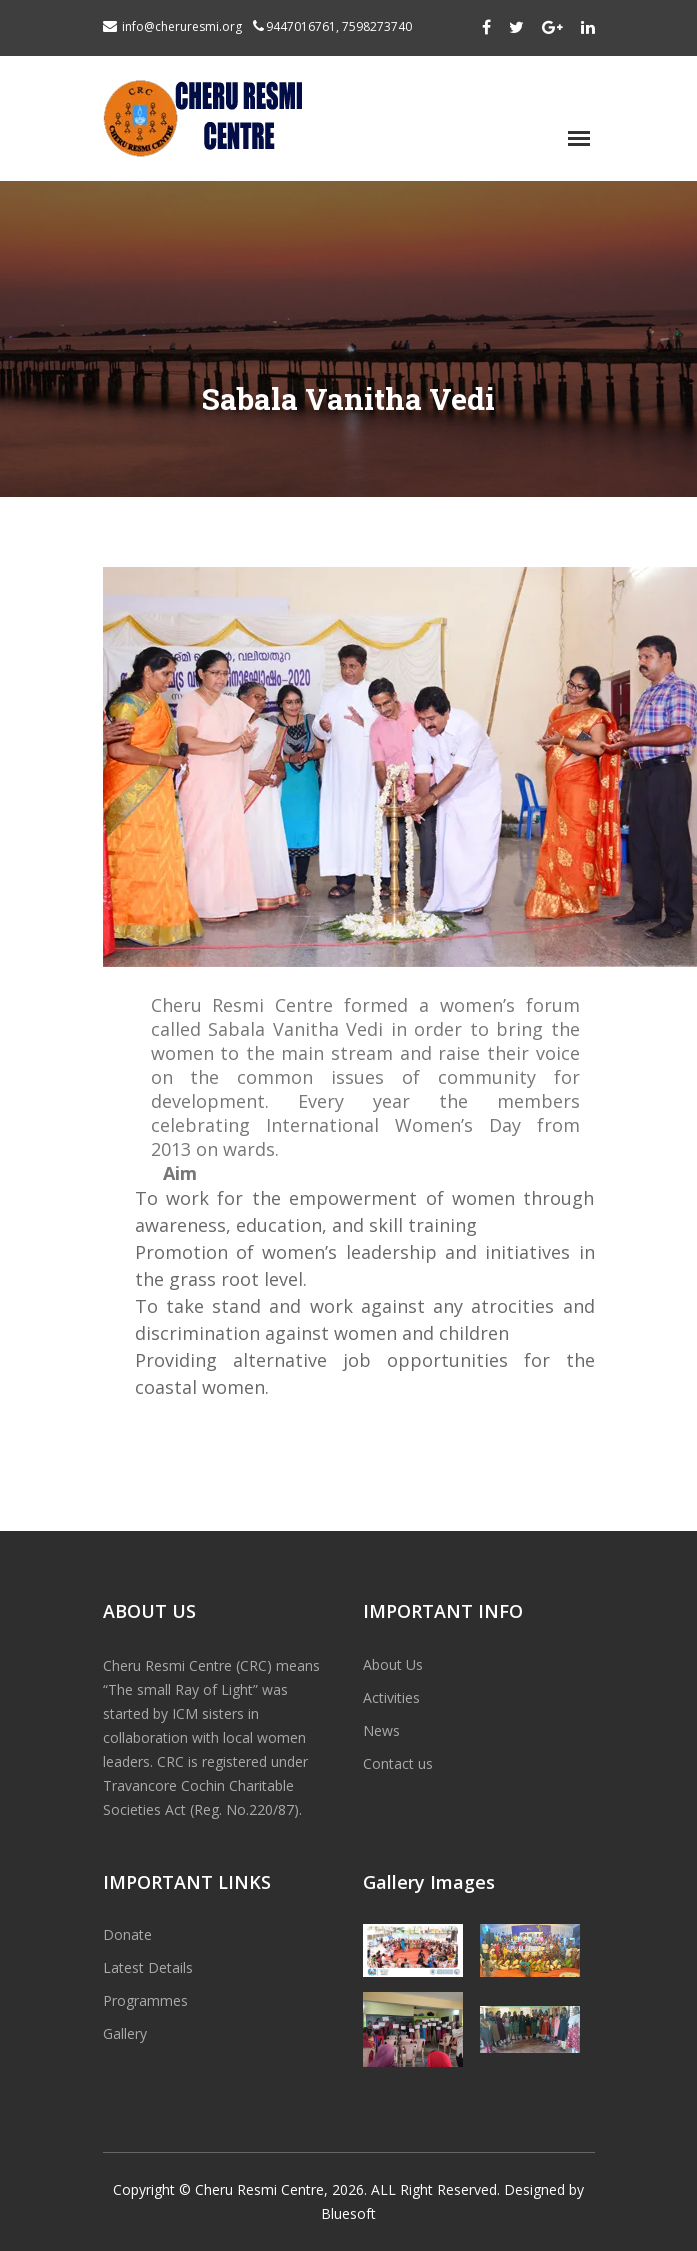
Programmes (145, 2000)
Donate (127, 1934)
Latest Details (148, 1967)
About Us (393, 1664)
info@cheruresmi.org (182, 26)
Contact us (398, 1763)
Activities (391, 1697)
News (381, 1730)
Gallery (125, 2033)
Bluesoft (348, 2213)
